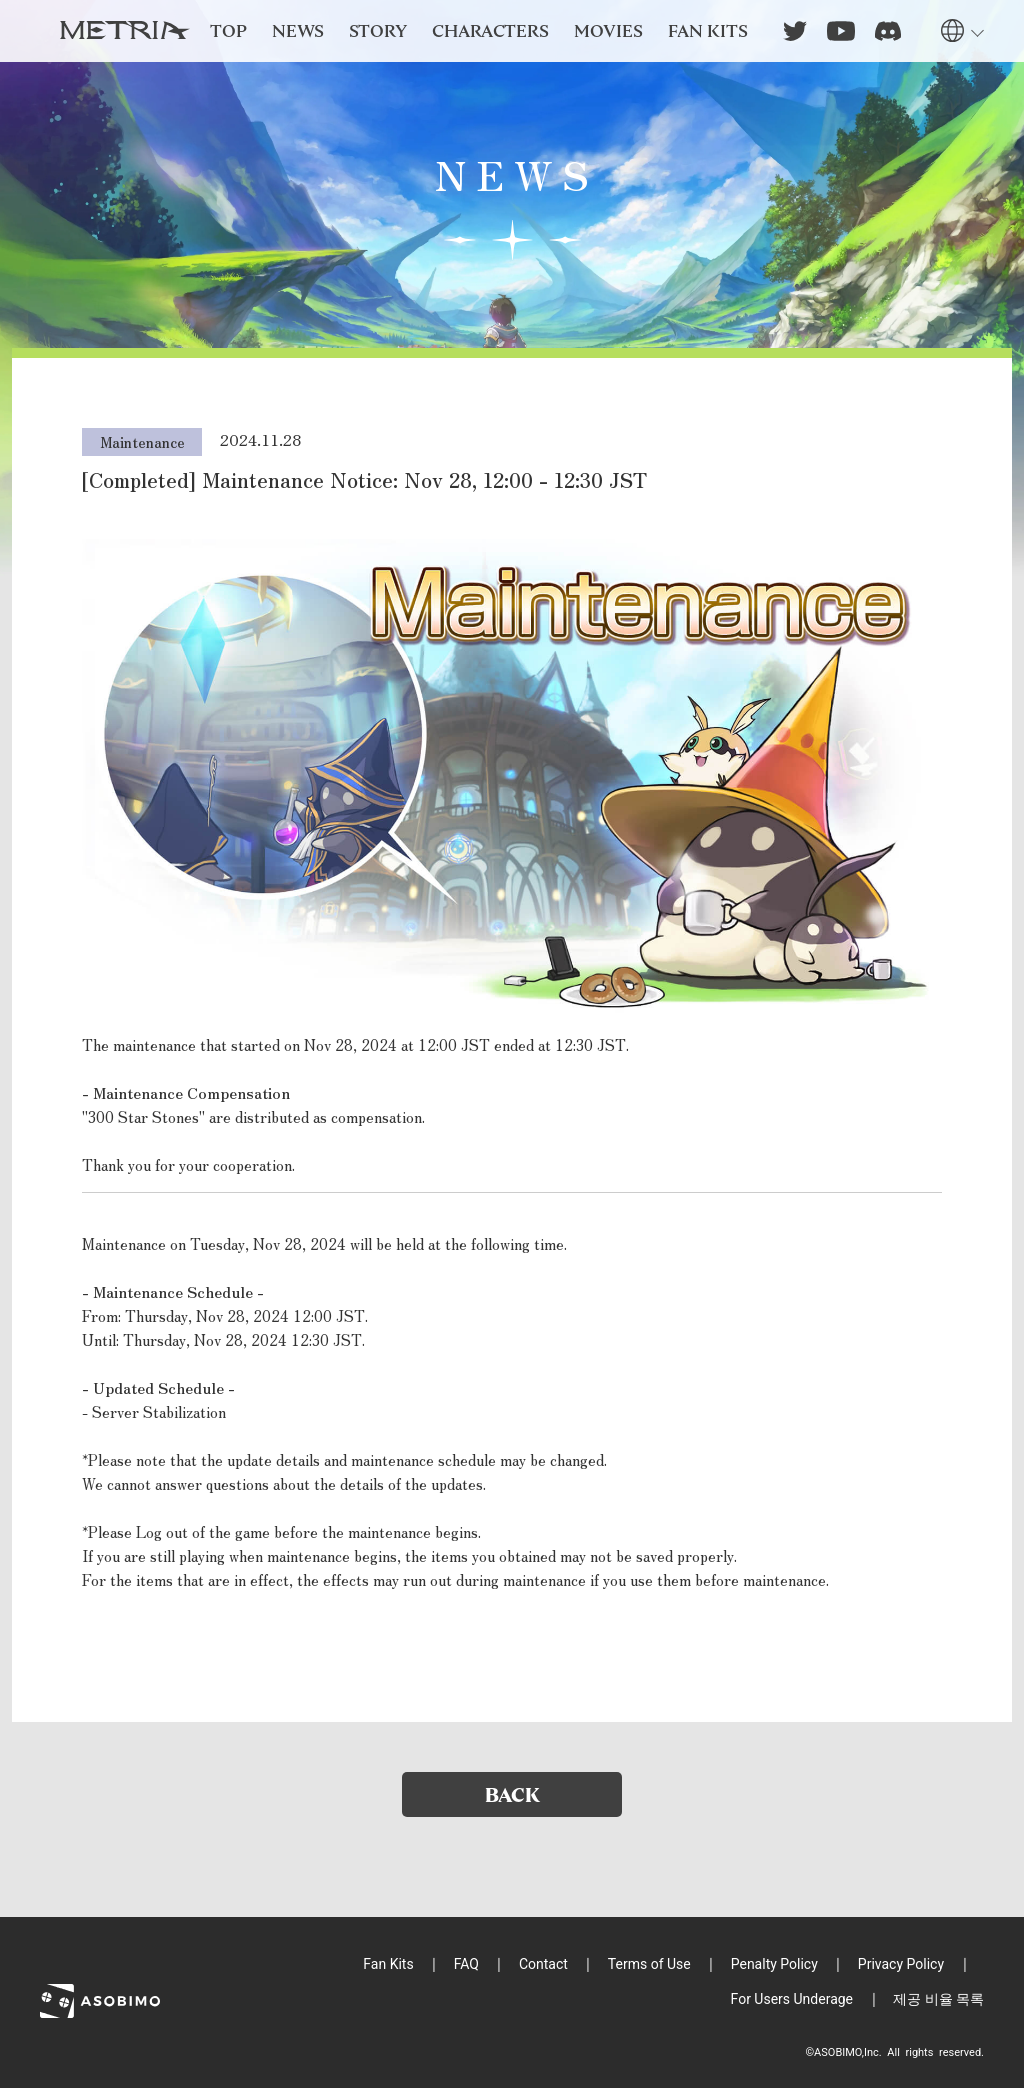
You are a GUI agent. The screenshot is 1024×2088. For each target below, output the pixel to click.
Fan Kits (388, 1964)
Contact (543, 1964)
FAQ (466, 1964)
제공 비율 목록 (938, 1999)
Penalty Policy (774, 1964)
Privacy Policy (901, 1964)
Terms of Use (649, 1964)
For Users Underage (792, 1999)
